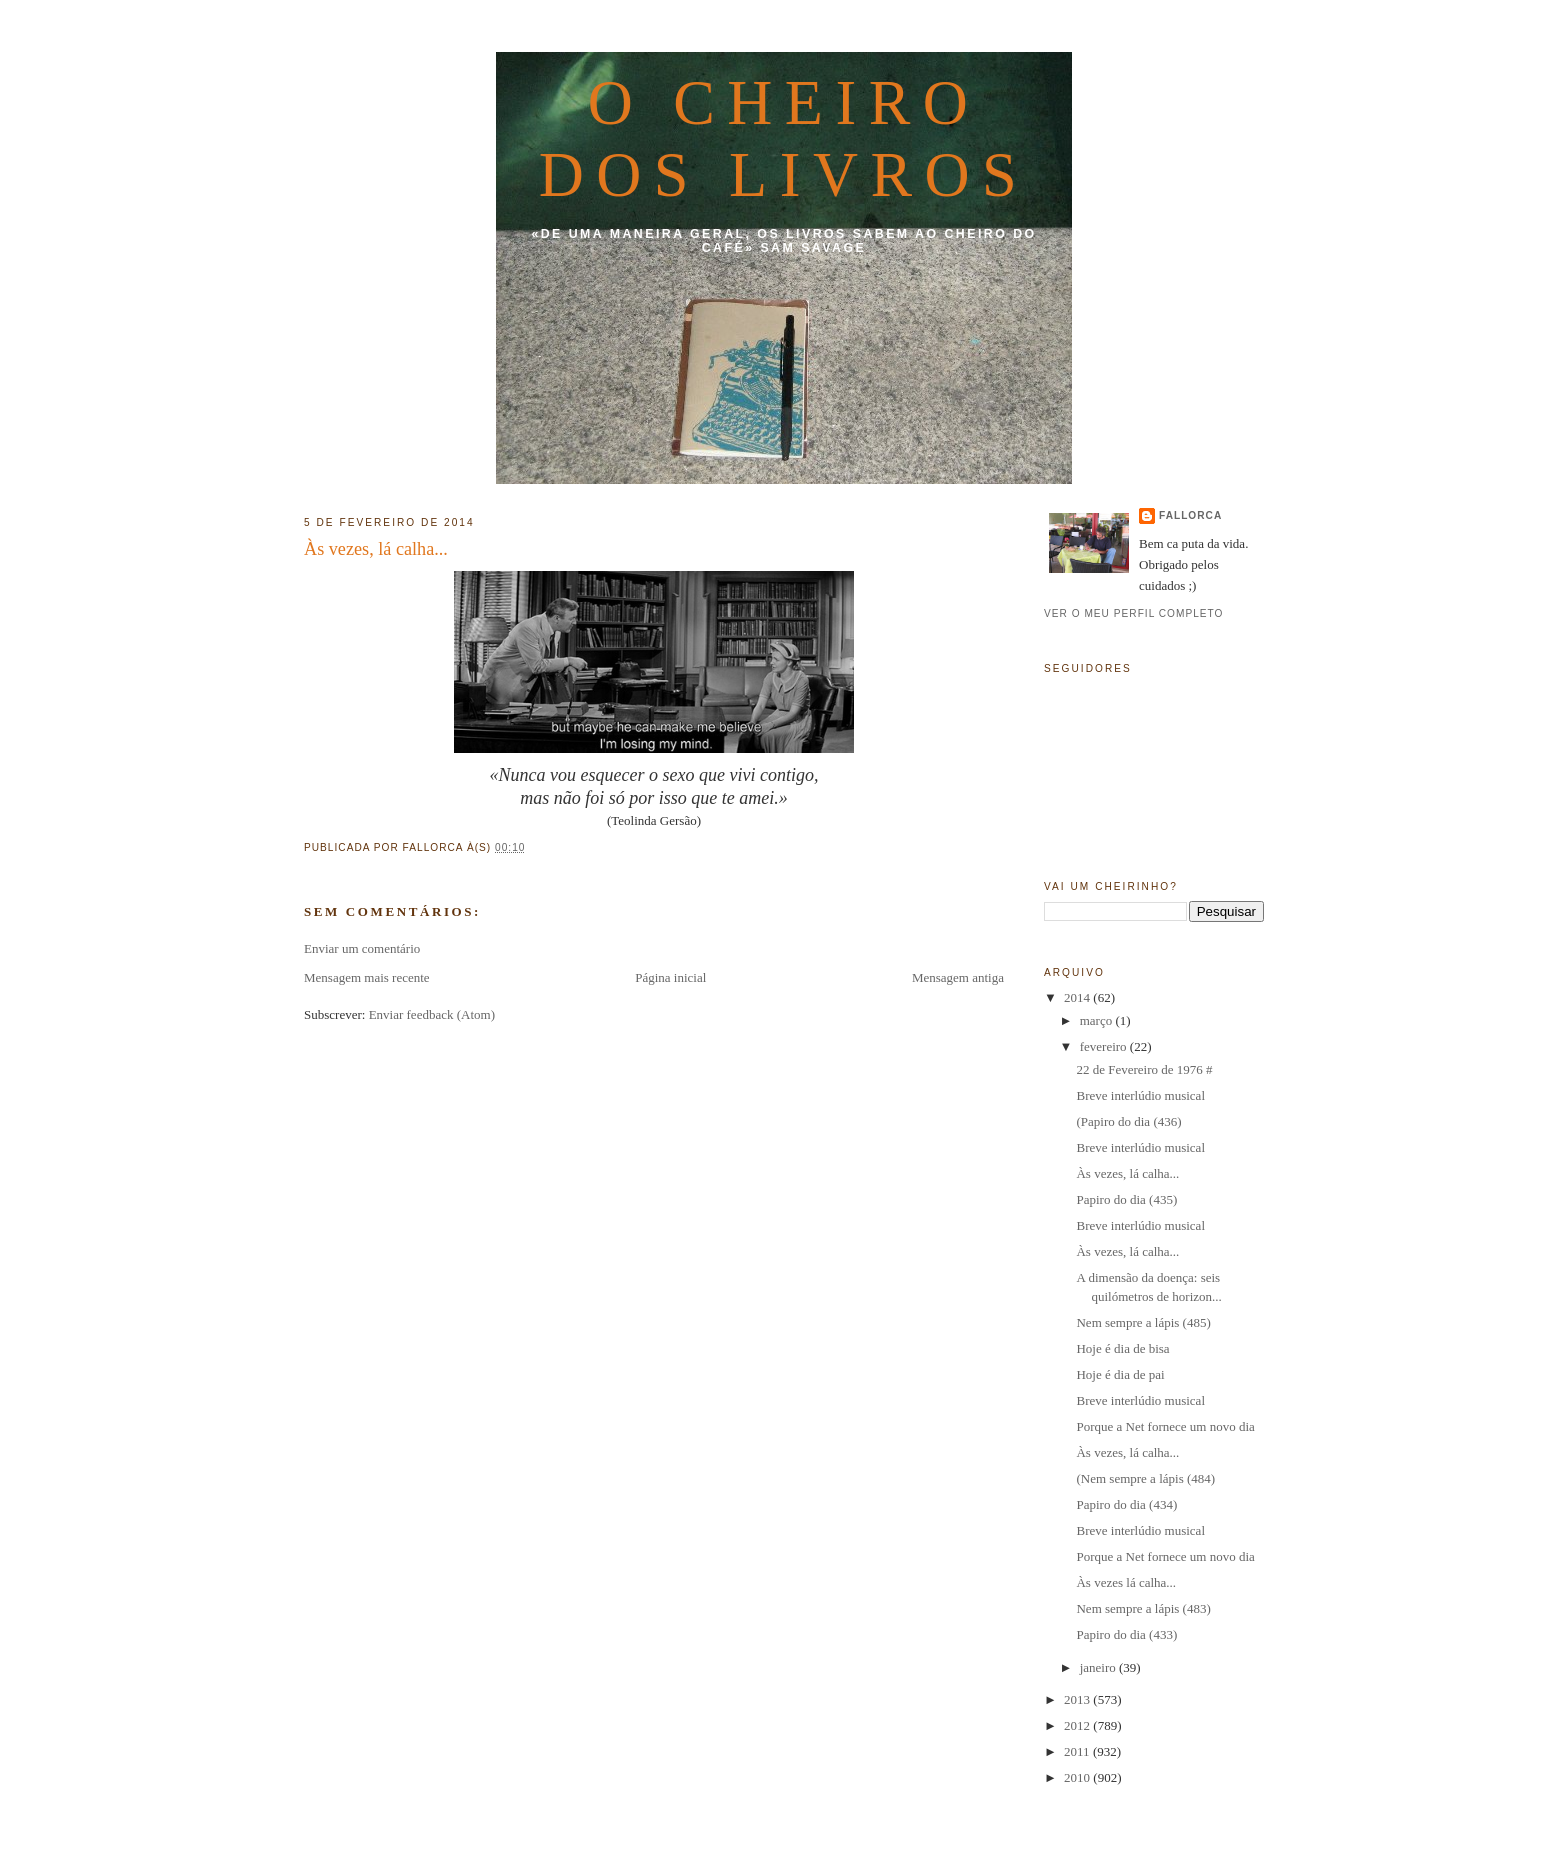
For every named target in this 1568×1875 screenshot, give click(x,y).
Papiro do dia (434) (1126, 1504)
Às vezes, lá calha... (376, 549)
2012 (1078, 1725)
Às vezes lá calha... (1126, 1582)
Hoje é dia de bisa (1122, 1348)
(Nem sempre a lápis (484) (1145, 1478)
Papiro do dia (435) (1126, 1199)
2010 (1078, 1777)
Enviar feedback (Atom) (432, 1014)
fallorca (1190, 515)
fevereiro (1105, 1046)
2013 (1078, 1699)
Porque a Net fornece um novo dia (1165, 1426)
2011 (1078, 1751)
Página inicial (670, 977)
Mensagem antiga (958, 977)
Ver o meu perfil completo (1134, 613)
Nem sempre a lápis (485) (1143, 1322)
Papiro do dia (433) (1126, 1634)
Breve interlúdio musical (1140, 1095)
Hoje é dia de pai (1120, 1374)
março (1098, 1020)
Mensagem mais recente (367, 977)
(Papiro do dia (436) (1128, 1121)
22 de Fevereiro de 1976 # (1144, 1069)
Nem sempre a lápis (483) (1143, 1608)
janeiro (1099, 1667)
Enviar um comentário (362, 948)
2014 (1078, 997)
